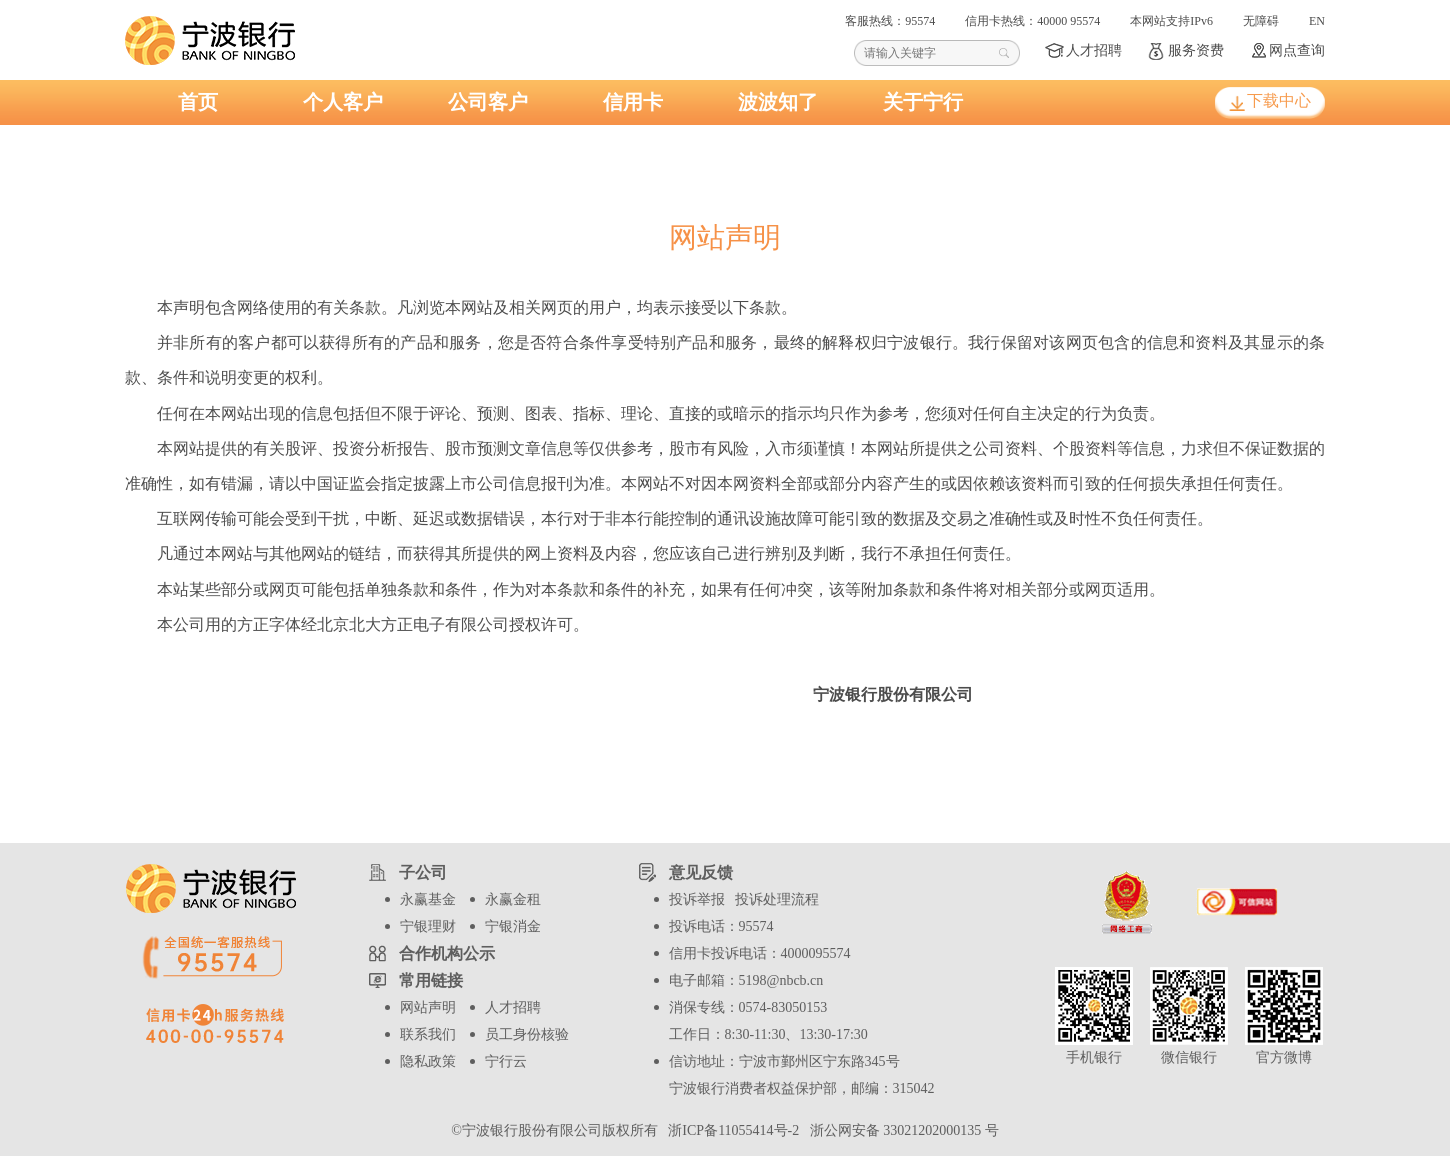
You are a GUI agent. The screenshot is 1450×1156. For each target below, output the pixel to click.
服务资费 (1196, 50)
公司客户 (488, 102)
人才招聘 (1094, 50)
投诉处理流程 (777, 899)
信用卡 (633, 102)
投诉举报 (697, 899)
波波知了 (778, 102)
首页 (198, 102)
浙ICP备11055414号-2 (731, 1130)
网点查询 (1297, 50)
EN (1317, 21)
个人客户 (343, 102)
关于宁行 (923, 102)
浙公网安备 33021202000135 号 (901, 1130)
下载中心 (1279, 100)
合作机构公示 (447, 953)
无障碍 (1261, 21)
